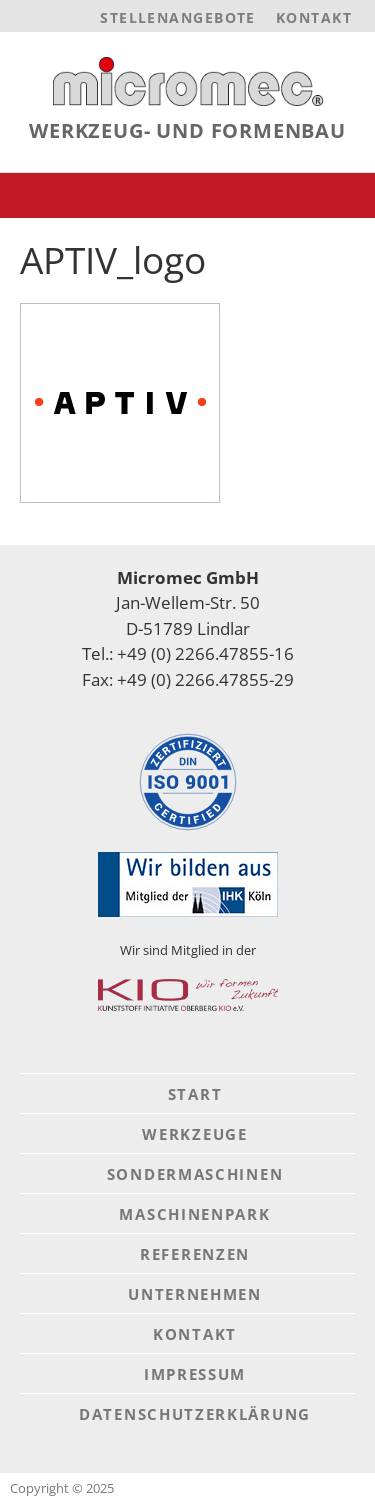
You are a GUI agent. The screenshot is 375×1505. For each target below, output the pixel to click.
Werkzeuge (194, 1134)
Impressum (195, 1374)
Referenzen (195, 1254)
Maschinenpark (194, 1214)
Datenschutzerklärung (195, 1414)
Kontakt (314, 17)
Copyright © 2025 (62, 1488)
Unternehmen (195, 1294)
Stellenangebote (178, 17)
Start (195, 1094)
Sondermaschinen (195, 1174)
